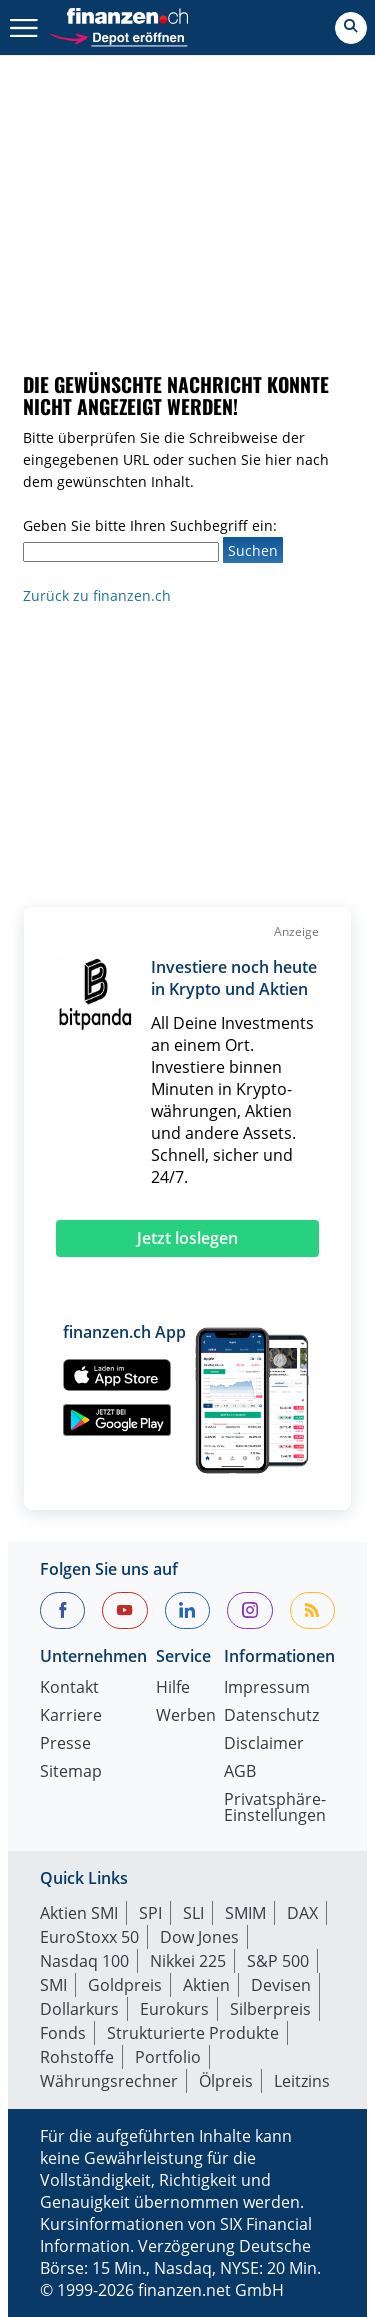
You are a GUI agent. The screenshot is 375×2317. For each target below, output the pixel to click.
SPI (150, 1913)
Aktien (206, 1985)
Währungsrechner (109, 2081)
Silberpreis (270, 2009)
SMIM (245, 1913)
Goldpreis (125, 1985)
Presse (65, 1744)
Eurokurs (174, 2009)
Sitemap (71, 1772)
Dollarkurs (79, 2009)
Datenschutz (271, 1716)
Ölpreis (226, 2081)
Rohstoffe (77, 2057)
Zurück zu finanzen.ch (97, 595)
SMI (53, 1985)
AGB (240, 1772)
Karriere (71, 1716)
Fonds (63, 2033)
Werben (186, 1716)
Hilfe (173, 1688)
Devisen (281, 1985)
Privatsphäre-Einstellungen (275, 1808)
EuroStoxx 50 (89, 1937)
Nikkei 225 (188, 1961)
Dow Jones (199, 1937)
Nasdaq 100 (84, 1961)
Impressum (267, 1688)
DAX (302, 1913)
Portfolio (168, 2057)
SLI (193, 1913)
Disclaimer (264, 1744)
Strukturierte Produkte (193, 2033)
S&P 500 (278, 1961)
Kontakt (69, 1688)
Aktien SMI (79, 1913)
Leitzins (302, 2081)
